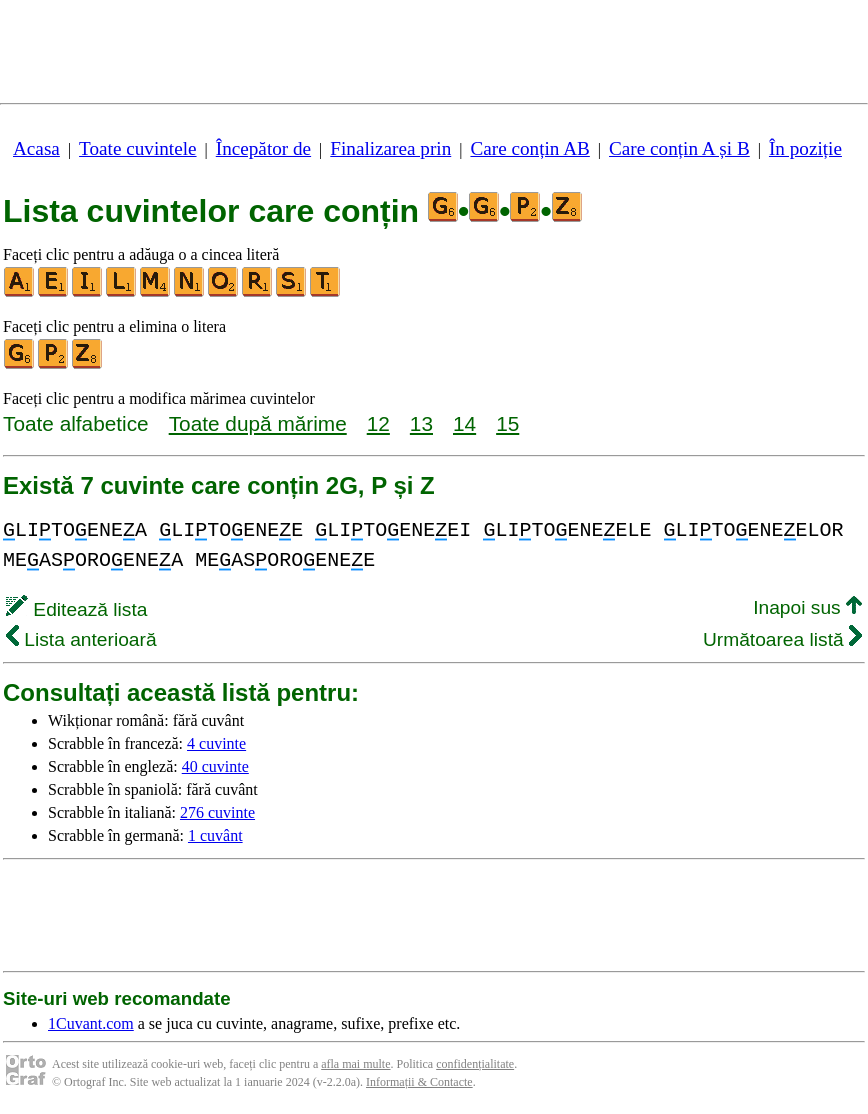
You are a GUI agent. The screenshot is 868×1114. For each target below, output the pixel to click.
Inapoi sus (807, 607)
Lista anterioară (81, 639)
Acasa (36, 148)
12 (378, 423)
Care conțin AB (529, 148)
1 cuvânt (215, 835)
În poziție (805, 148)
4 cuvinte (216, 743)
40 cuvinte (215, 766)
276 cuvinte (217, 812)
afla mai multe (355, 1064)
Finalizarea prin (390, 148)
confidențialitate (475, 1064)
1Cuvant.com (91, 1023)
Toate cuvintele (137, 148)
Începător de (263, 148)
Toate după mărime (258, 423)
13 (421, 423)
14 (464, 423)
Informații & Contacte (419, 1082)
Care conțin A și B (679, 148)
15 (507, 423)
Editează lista (76, 609)
